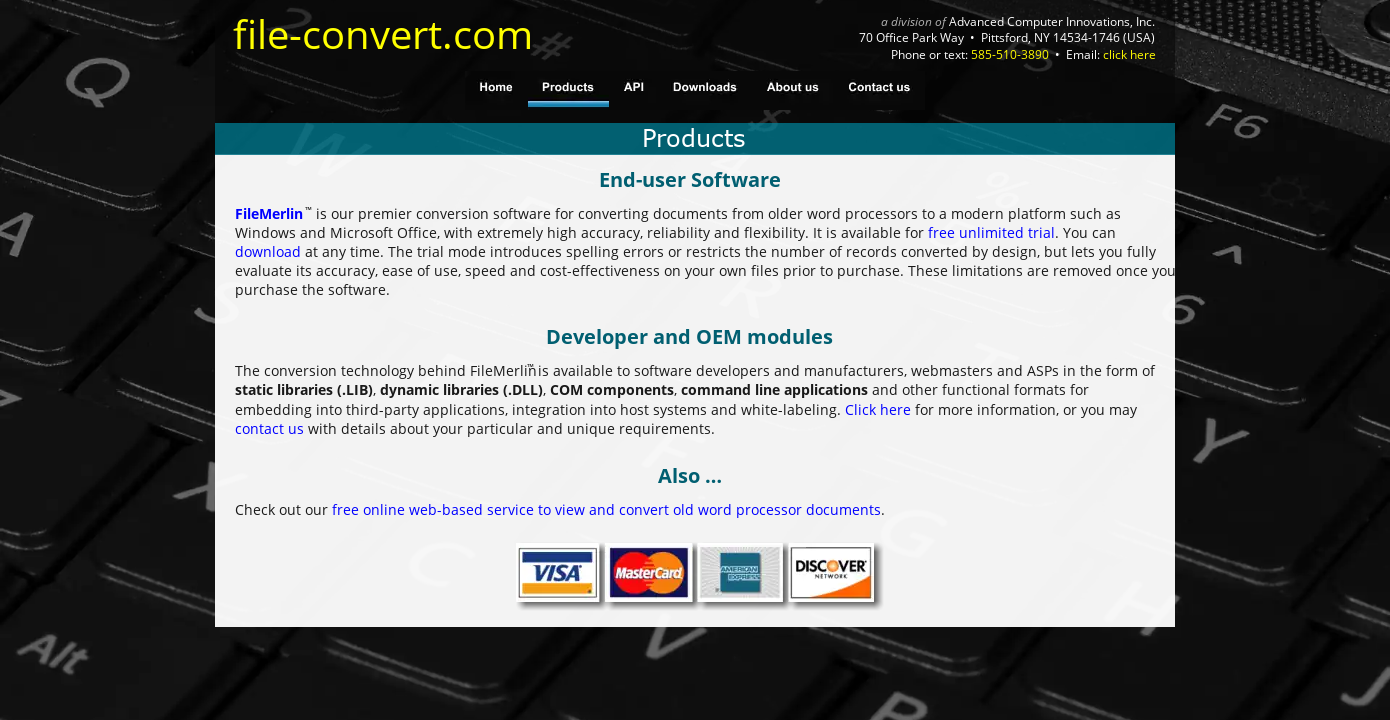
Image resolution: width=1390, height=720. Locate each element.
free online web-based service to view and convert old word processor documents (606, 509)
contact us (269, 428)
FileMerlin (269, 213)
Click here (878, 409)
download (268, 251)
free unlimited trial (991, 232)
